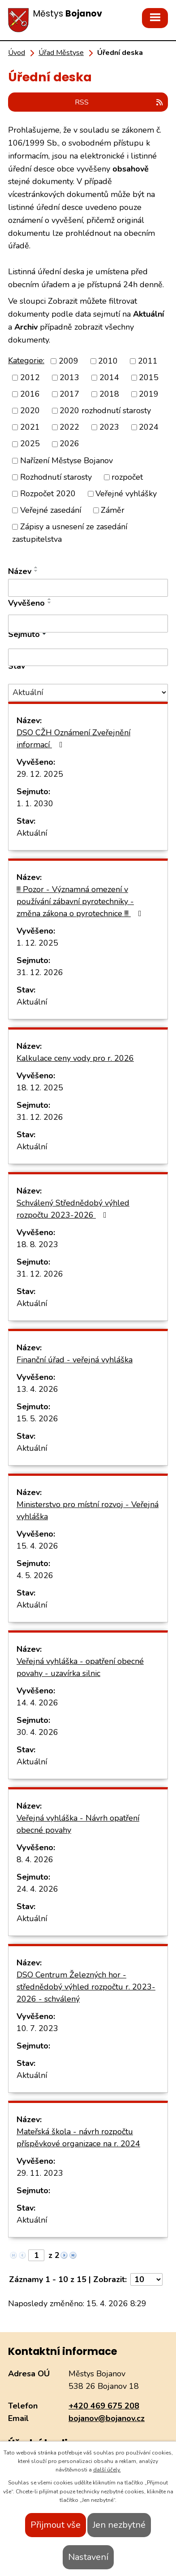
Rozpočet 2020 (48, 493)
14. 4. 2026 (37, 1702)
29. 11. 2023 (40, 2173)
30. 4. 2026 (37, 1732)
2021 (30, 427)
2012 (30, 377)
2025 (30, 444)
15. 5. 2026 (37, 1418)
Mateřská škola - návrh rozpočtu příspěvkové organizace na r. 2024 (78, 2137)
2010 (108, 361)
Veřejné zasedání (50, 510)
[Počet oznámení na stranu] (146, 2279)
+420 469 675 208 (104, 2405)
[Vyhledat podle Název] (88, 588)
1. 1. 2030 (35, 803)
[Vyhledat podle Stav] (88, 692)
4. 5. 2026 (35, 1575)
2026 (69, 444)
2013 (69, 377)
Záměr (112, 510)
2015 (149, 377)
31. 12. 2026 (40, 972)
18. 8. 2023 (37, 1244)
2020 (30, 410)
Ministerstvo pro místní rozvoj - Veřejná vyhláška (88, 1510)
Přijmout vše (55, 2525)
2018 (109, 394)
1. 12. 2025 (37, 943)
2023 (109, 427)
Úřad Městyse (61, 53)
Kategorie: (26, 360)
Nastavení (88, 2557)
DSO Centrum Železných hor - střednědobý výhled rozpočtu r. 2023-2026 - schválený (86, 1986)
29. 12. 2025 (40, 774)
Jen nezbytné (119, 2525)
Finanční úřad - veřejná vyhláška (75, 1359)
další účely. (107, 2469)
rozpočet (127, 477)
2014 (109, 377)
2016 (30, 394)
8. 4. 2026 (35, 1859)
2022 (69, 427)
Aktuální (32, 833)
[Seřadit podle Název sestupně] (36, 571)
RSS (119, 102)
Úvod (16, 53)
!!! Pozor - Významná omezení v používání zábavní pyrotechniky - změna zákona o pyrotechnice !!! (81, 901)
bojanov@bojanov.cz (107, 2418)
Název (19, 571)
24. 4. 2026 (37, 1889)
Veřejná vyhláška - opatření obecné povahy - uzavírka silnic (80, 1667)
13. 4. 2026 (37, 1389)
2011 (148, 361)
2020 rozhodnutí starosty (105, 410)
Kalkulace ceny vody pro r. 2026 (75, 1058)
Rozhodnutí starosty (56, 477)
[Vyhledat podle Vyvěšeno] (88, 623)
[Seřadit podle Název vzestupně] (36, 567)
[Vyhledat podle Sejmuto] (88, 657)
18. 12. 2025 (40, 1087)
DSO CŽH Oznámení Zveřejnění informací (73, 738)
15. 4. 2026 (37, 1546)
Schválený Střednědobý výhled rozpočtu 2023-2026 (73, 1209)
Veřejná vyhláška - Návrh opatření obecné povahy (78, 1824)
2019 (149, 394)
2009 (68, 361)
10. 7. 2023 (37, 2028)
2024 (149, 427)
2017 (69, 394)
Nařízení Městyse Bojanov (66, 460)
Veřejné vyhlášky (126, 493)
